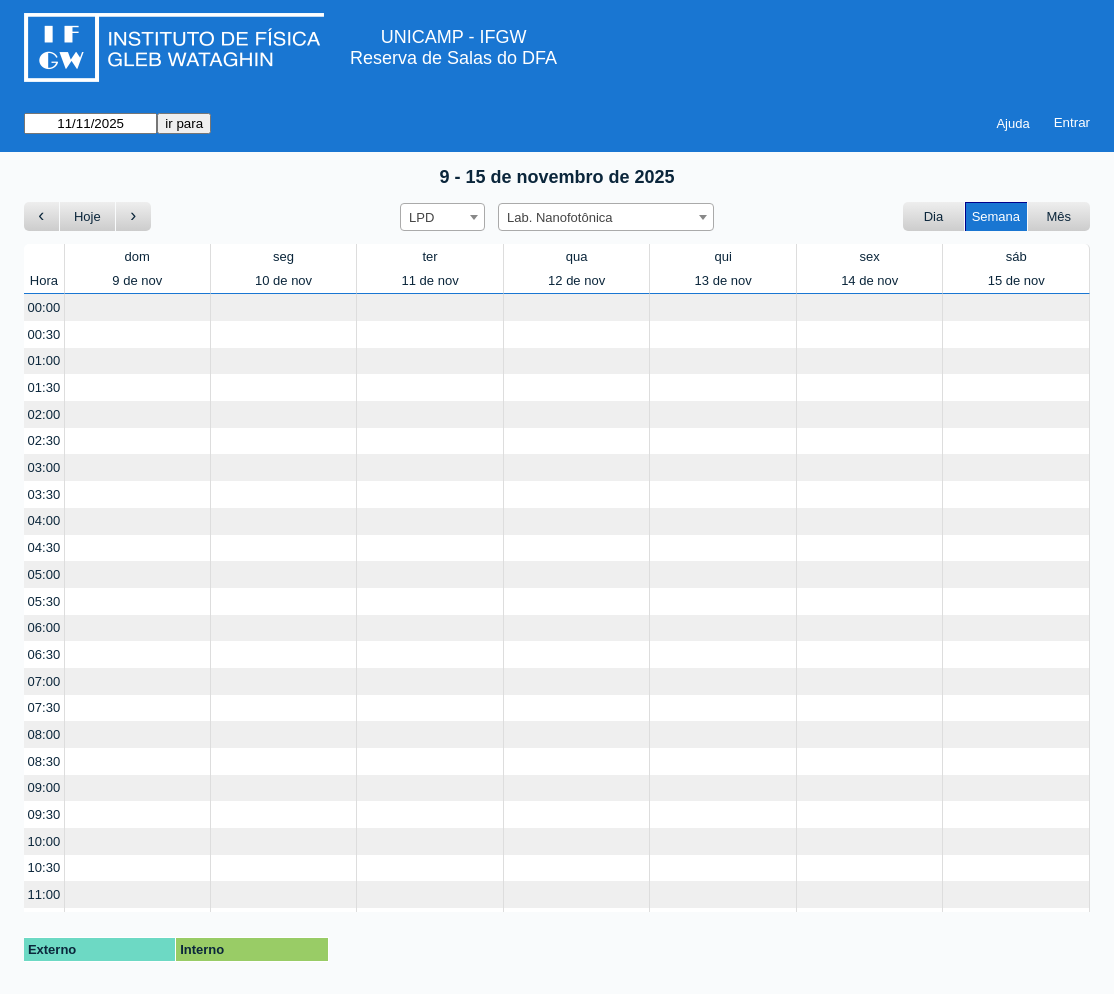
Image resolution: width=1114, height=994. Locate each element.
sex (870, 256)
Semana (996, 216)
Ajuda (1012, 123)
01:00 (44, 360)
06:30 (44, 654)
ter (430, 256)
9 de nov (137, 280)
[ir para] (90, 123)
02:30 (44, 440)
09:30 (44, 814)
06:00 (44, 627)
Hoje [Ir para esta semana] (87, 216)
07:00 (44, 681)
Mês (1058, 216)
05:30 (44, 601)
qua (577, 256)
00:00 (44, 307)
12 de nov (576, 280)
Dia (934, 216)
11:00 (44, 894)
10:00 (44, 841)
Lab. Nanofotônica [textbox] (560, 217)
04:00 (44, 520)
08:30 (44, 761)
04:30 (44, 547)
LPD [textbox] (421, 217)
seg (283, 256)
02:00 (44, 414)
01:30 (44, 387)
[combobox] (442, 217)
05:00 (44, 574)
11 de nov (430, 280)
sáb (1016, 256)
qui (722, 256)
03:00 (44, 467)
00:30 (44, 334)
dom (137, 256)
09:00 (44, 787)
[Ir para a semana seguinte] (133, 216)
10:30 (44, 867)
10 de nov (283, 280)
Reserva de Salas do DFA (453, 58)
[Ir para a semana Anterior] (42, 216)
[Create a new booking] (137, 307)
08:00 (44, 734)
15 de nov (1016, 280)
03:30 (44, 494)
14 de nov (869, 280)
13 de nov (723, 280)
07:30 (44, 707)
